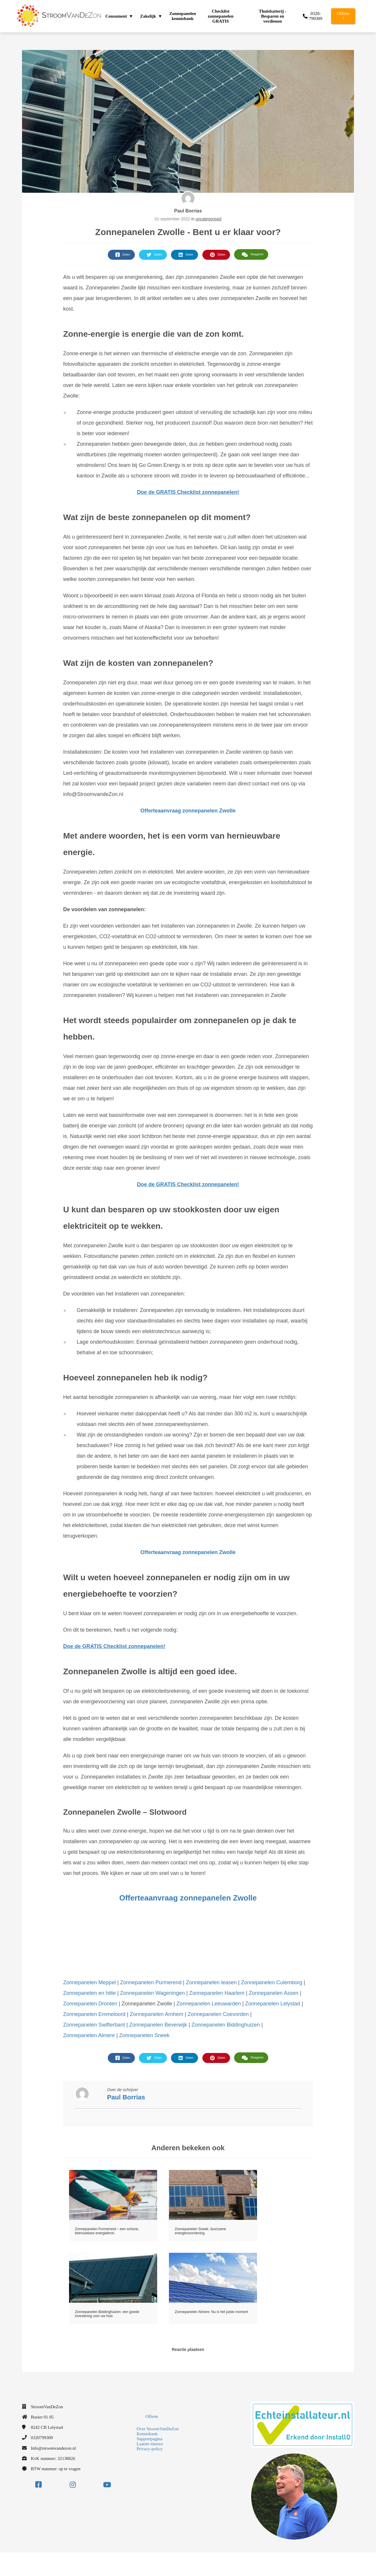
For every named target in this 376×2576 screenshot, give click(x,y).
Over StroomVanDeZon (158, 2428)
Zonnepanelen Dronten (90, 2004)
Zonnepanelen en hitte (89, 1993)
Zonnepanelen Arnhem (156, 2014)
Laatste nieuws (150, 2443)
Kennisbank (147, 2433)
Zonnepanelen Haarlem (216, 1993)
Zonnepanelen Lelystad (272, 2004)
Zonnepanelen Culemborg (271, 1982)
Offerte (151, 2416)
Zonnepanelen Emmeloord (94, 2014)
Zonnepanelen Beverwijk (158, 2025)
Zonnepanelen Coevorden (218, 2014)
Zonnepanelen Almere (89, 2035)
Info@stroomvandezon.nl (53, 2448)
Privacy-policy (149, 2448)
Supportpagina (149, 2438)
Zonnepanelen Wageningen (152, 1993)
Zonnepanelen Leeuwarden (209, 2004)
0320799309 (42, 2437)
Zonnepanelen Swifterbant (94, 2025)
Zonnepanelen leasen (211, 1982)
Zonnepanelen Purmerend (151, 1982)
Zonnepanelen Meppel (89, 1982)
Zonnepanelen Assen (273, 1993)
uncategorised (208, 219)
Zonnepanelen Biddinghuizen (226, 2025)
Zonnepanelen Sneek (144, 2035)
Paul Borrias (188, 210)
